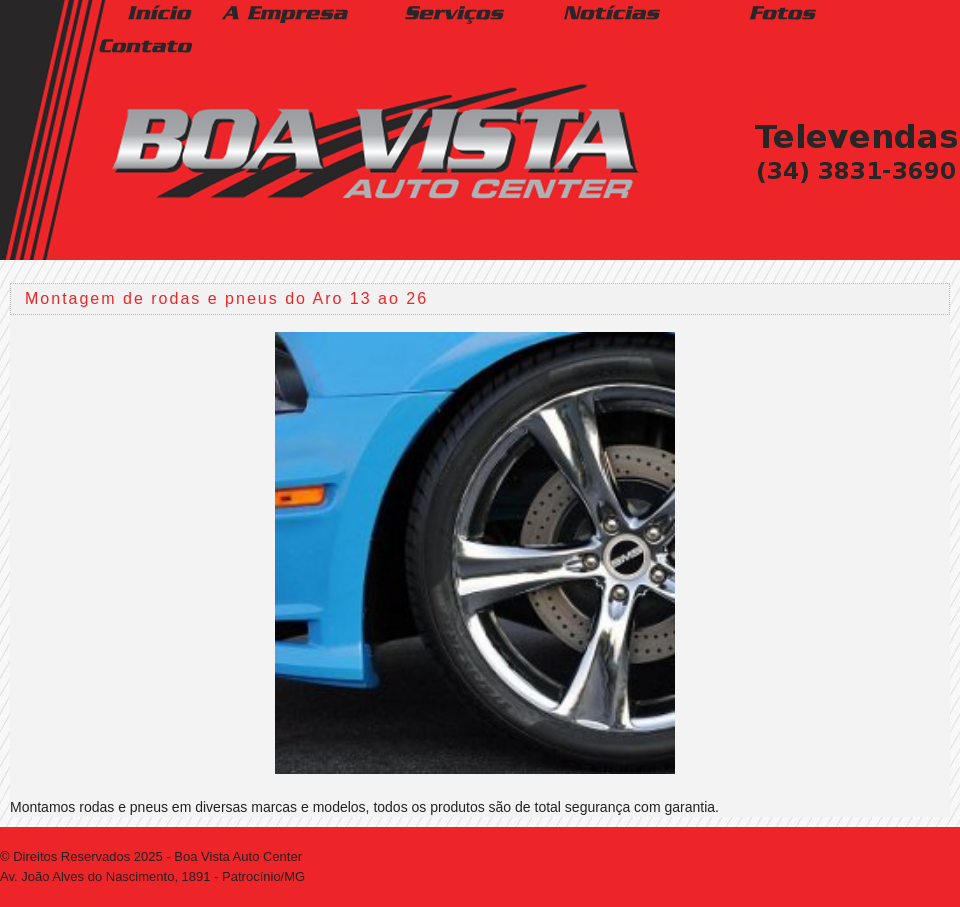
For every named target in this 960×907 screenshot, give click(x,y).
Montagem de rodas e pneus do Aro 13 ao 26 (226, 298)
